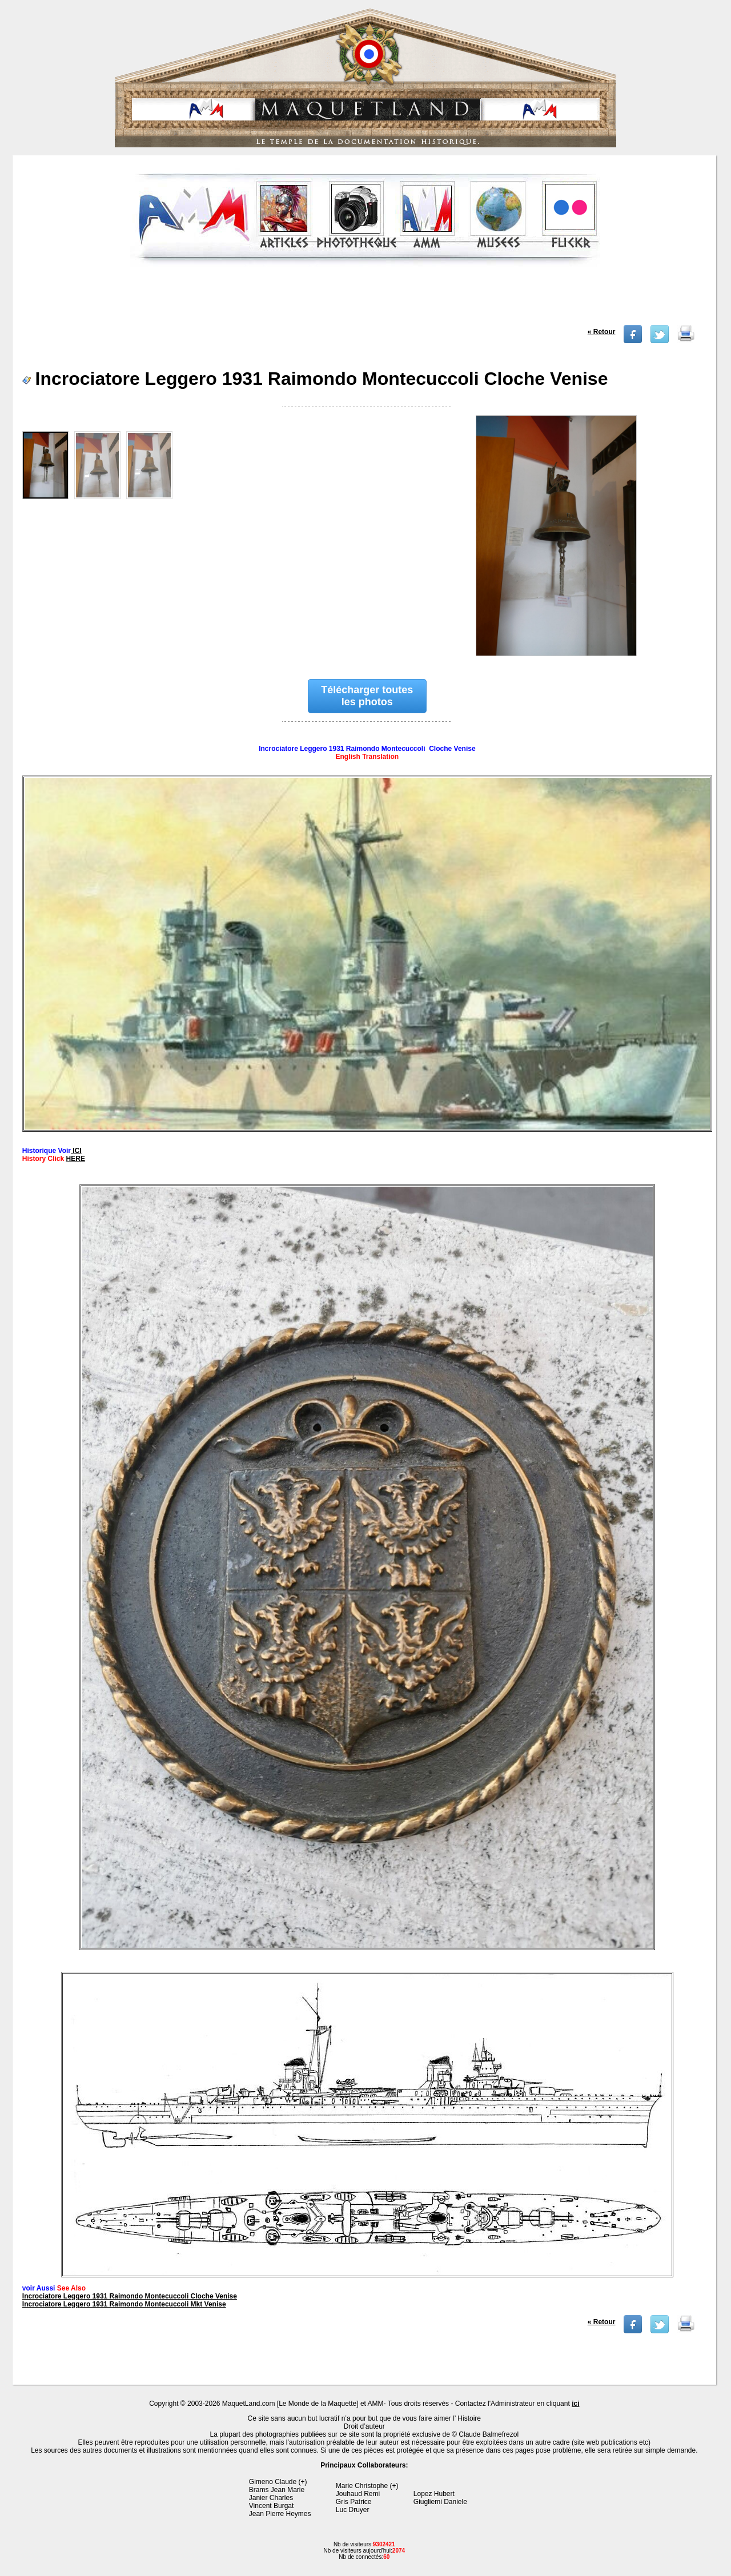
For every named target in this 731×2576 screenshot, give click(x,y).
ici (575, 2404)
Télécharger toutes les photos (367, 696)
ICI (76, 1151)
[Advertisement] (365, 299)
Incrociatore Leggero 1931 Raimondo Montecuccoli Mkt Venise (124, 2304)
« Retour (602, 332)
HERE (75, 1159)
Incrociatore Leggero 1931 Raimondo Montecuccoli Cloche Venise (129, 2296)
